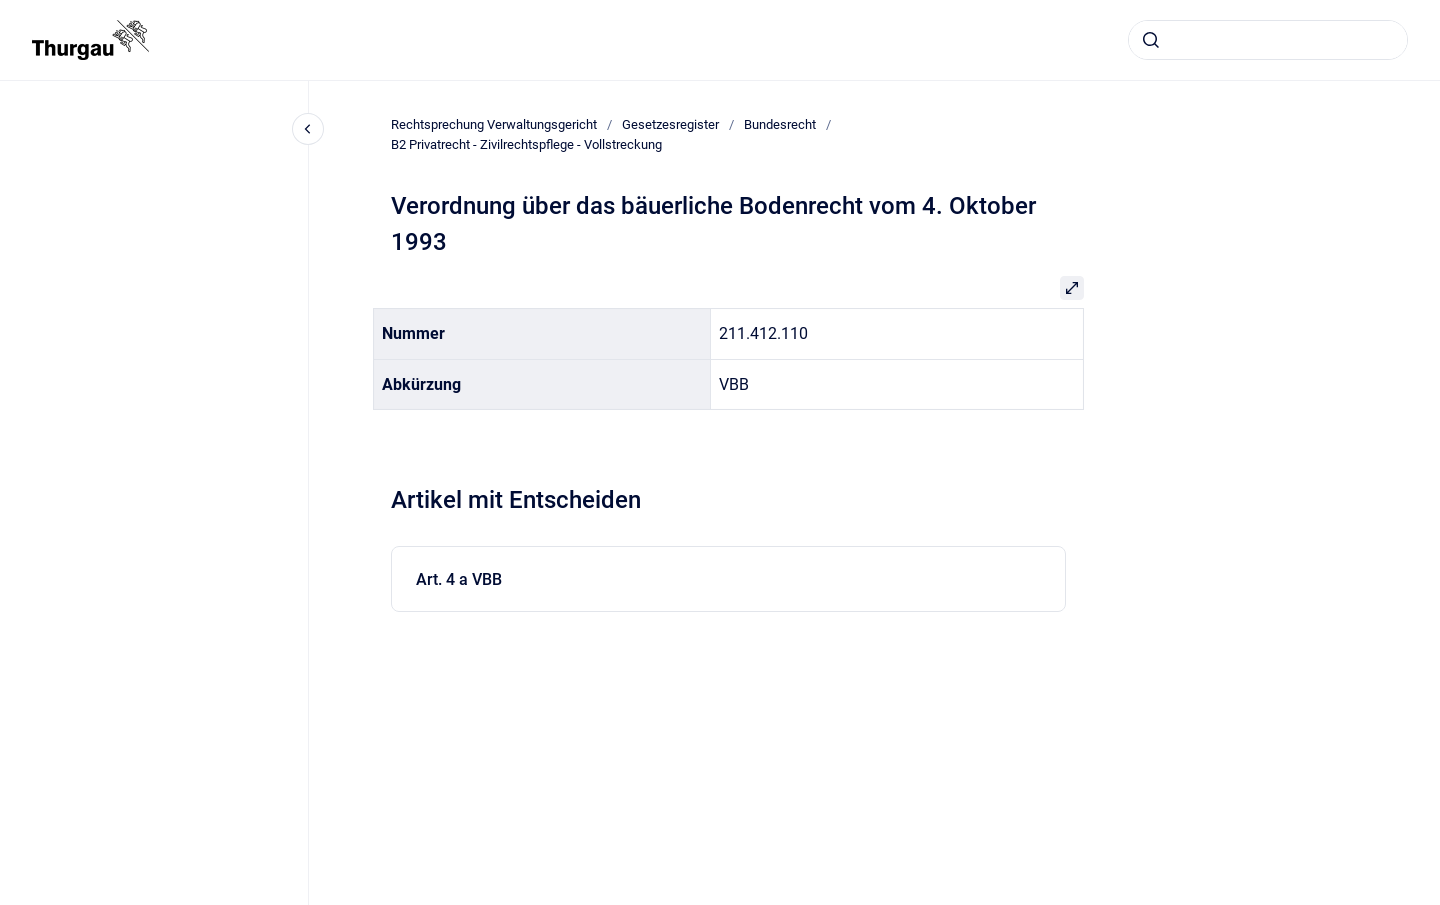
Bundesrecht (780, 124)
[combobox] (1268, 40)
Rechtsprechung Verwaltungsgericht (494, 124)
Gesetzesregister (670, 124)
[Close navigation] (308, 129)
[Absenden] (1151, 40)
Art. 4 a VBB (459, 579)
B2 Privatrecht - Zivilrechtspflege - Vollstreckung (526, 144)
